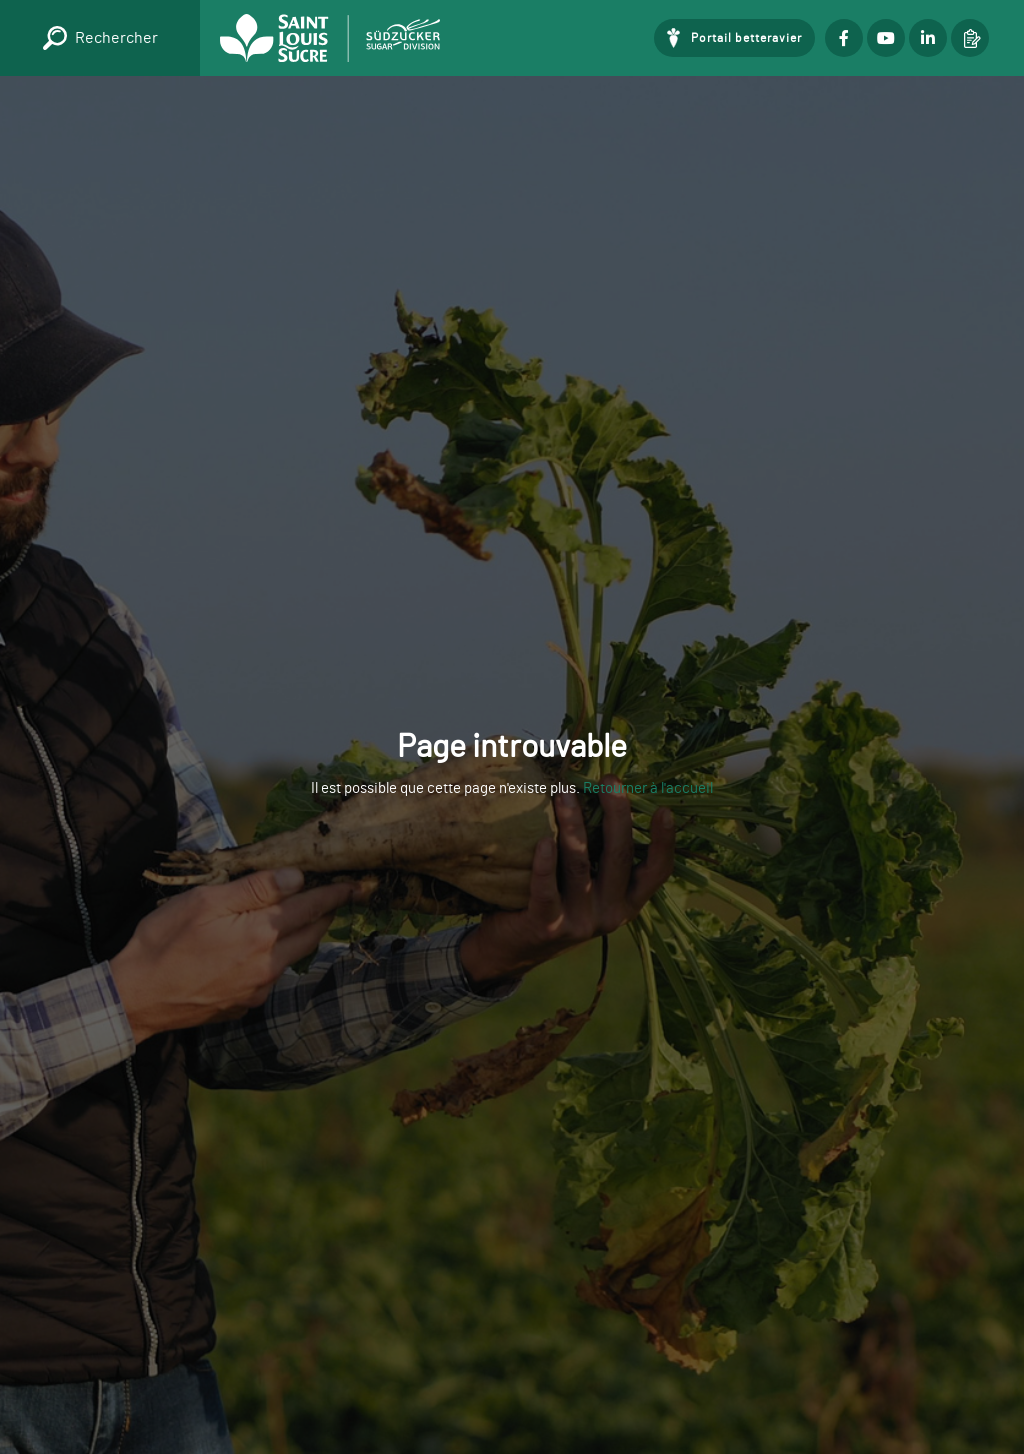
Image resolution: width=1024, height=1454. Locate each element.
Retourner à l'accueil (648, 788)
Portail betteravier (746, 38)
